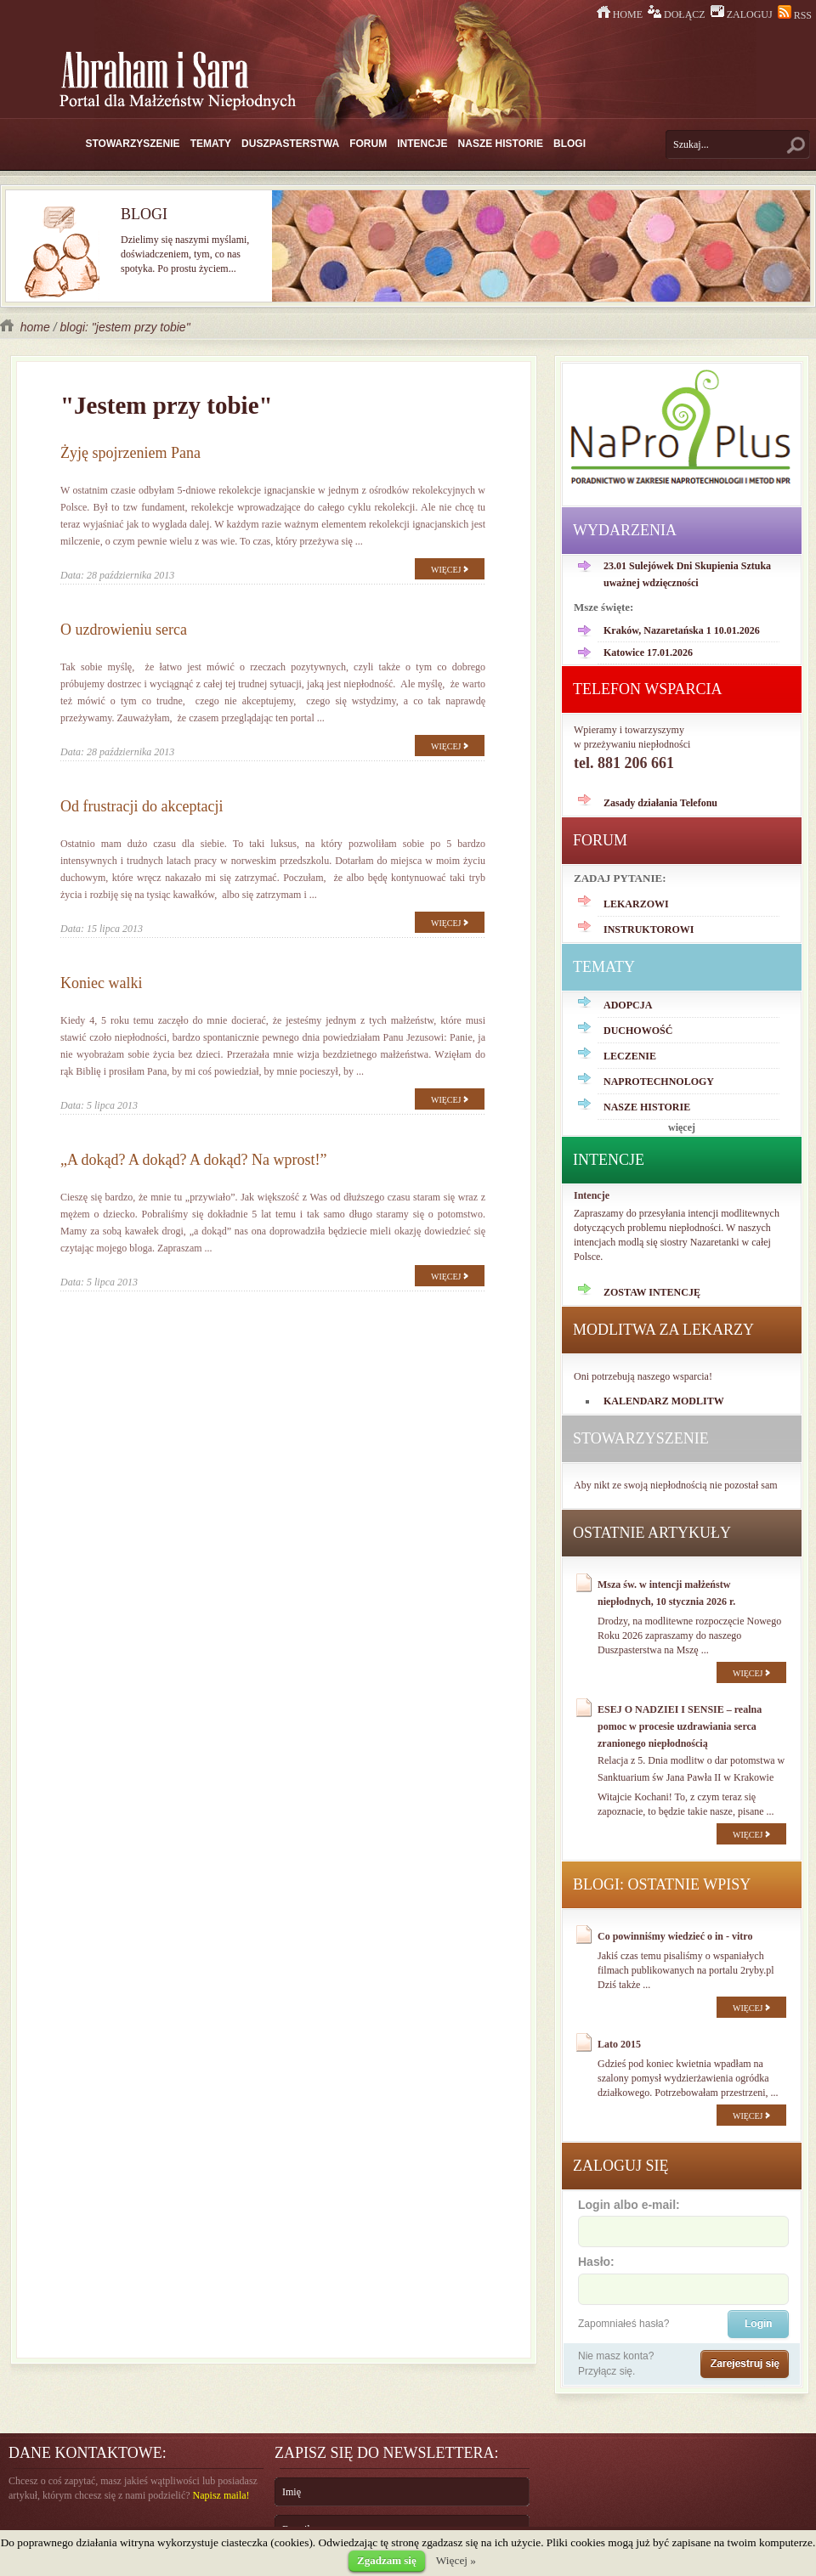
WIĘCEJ (449, 569)
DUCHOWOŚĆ (638, 1031)
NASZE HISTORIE (500, 144)
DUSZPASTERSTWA (290, 144)
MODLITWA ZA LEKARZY (663, 1329)
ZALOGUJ (743, 14)
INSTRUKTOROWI (649, 929)
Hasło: (683, 2278)
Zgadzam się (386, 2560)
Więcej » (456, 2560)
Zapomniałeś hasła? (623, 2324)
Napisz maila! (221, 2495)
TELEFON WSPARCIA (647, 689)
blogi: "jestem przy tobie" (125, 327)
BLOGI (569, 144)
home (27, 327)
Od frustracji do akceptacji (141, 806)
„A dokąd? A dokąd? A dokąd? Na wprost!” (193, 1159)
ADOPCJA (628, 1005)
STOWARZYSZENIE (133, 144)
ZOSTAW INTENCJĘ (652, 1292)
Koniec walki (101, 982)
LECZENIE (630, 1056)
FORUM (368, 144)
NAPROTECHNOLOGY (659, 1081)
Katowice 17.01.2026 (648, 652)
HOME (621, 14)
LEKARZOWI (636, 904)
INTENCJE (422, 144)
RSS (795, 15)
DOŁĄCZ (678, 14)
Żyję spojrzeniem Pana (130, 452)
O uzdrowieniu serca (123, 629)
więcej (681, 1127)
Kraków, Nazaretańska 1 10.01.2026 (682, 630)
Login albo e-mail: (683, 2222)
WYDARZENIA (625, 530)
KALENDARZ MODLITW (664, 1401)
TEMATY (210, 144)
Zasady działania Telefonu (660, 803)
